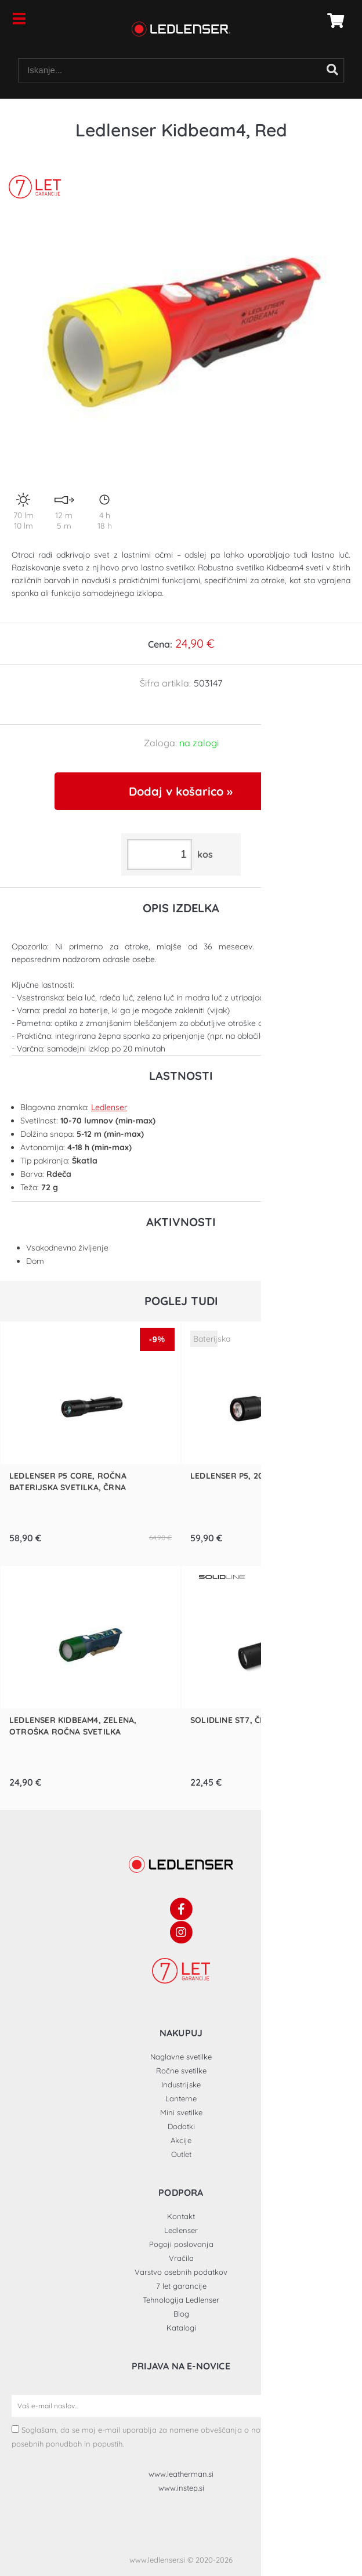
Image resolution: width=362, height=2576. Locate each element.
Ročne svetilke (181, 2070)
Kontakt (181, 2216)
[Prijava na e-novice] (339, 2406)
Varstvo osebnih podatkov (181, 2272)
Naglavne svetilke (181, 2056)
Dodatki (181, 2126)
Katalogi (181, 2327)
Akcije (181, 2140)
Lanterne (181, 2098)
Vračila (181, 2258)
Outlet (181, 2154)
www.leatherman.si (181, 2474)
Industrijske (181, 2084)
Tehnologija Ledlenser (181, 2299)
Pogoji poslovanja (181, 2244)
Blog (181, 2313)
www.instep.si (181, 2487)
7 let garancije (181, 2285)
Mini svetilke (181, 2112)
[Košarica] (332, 20)
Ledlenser (109, 1107)
